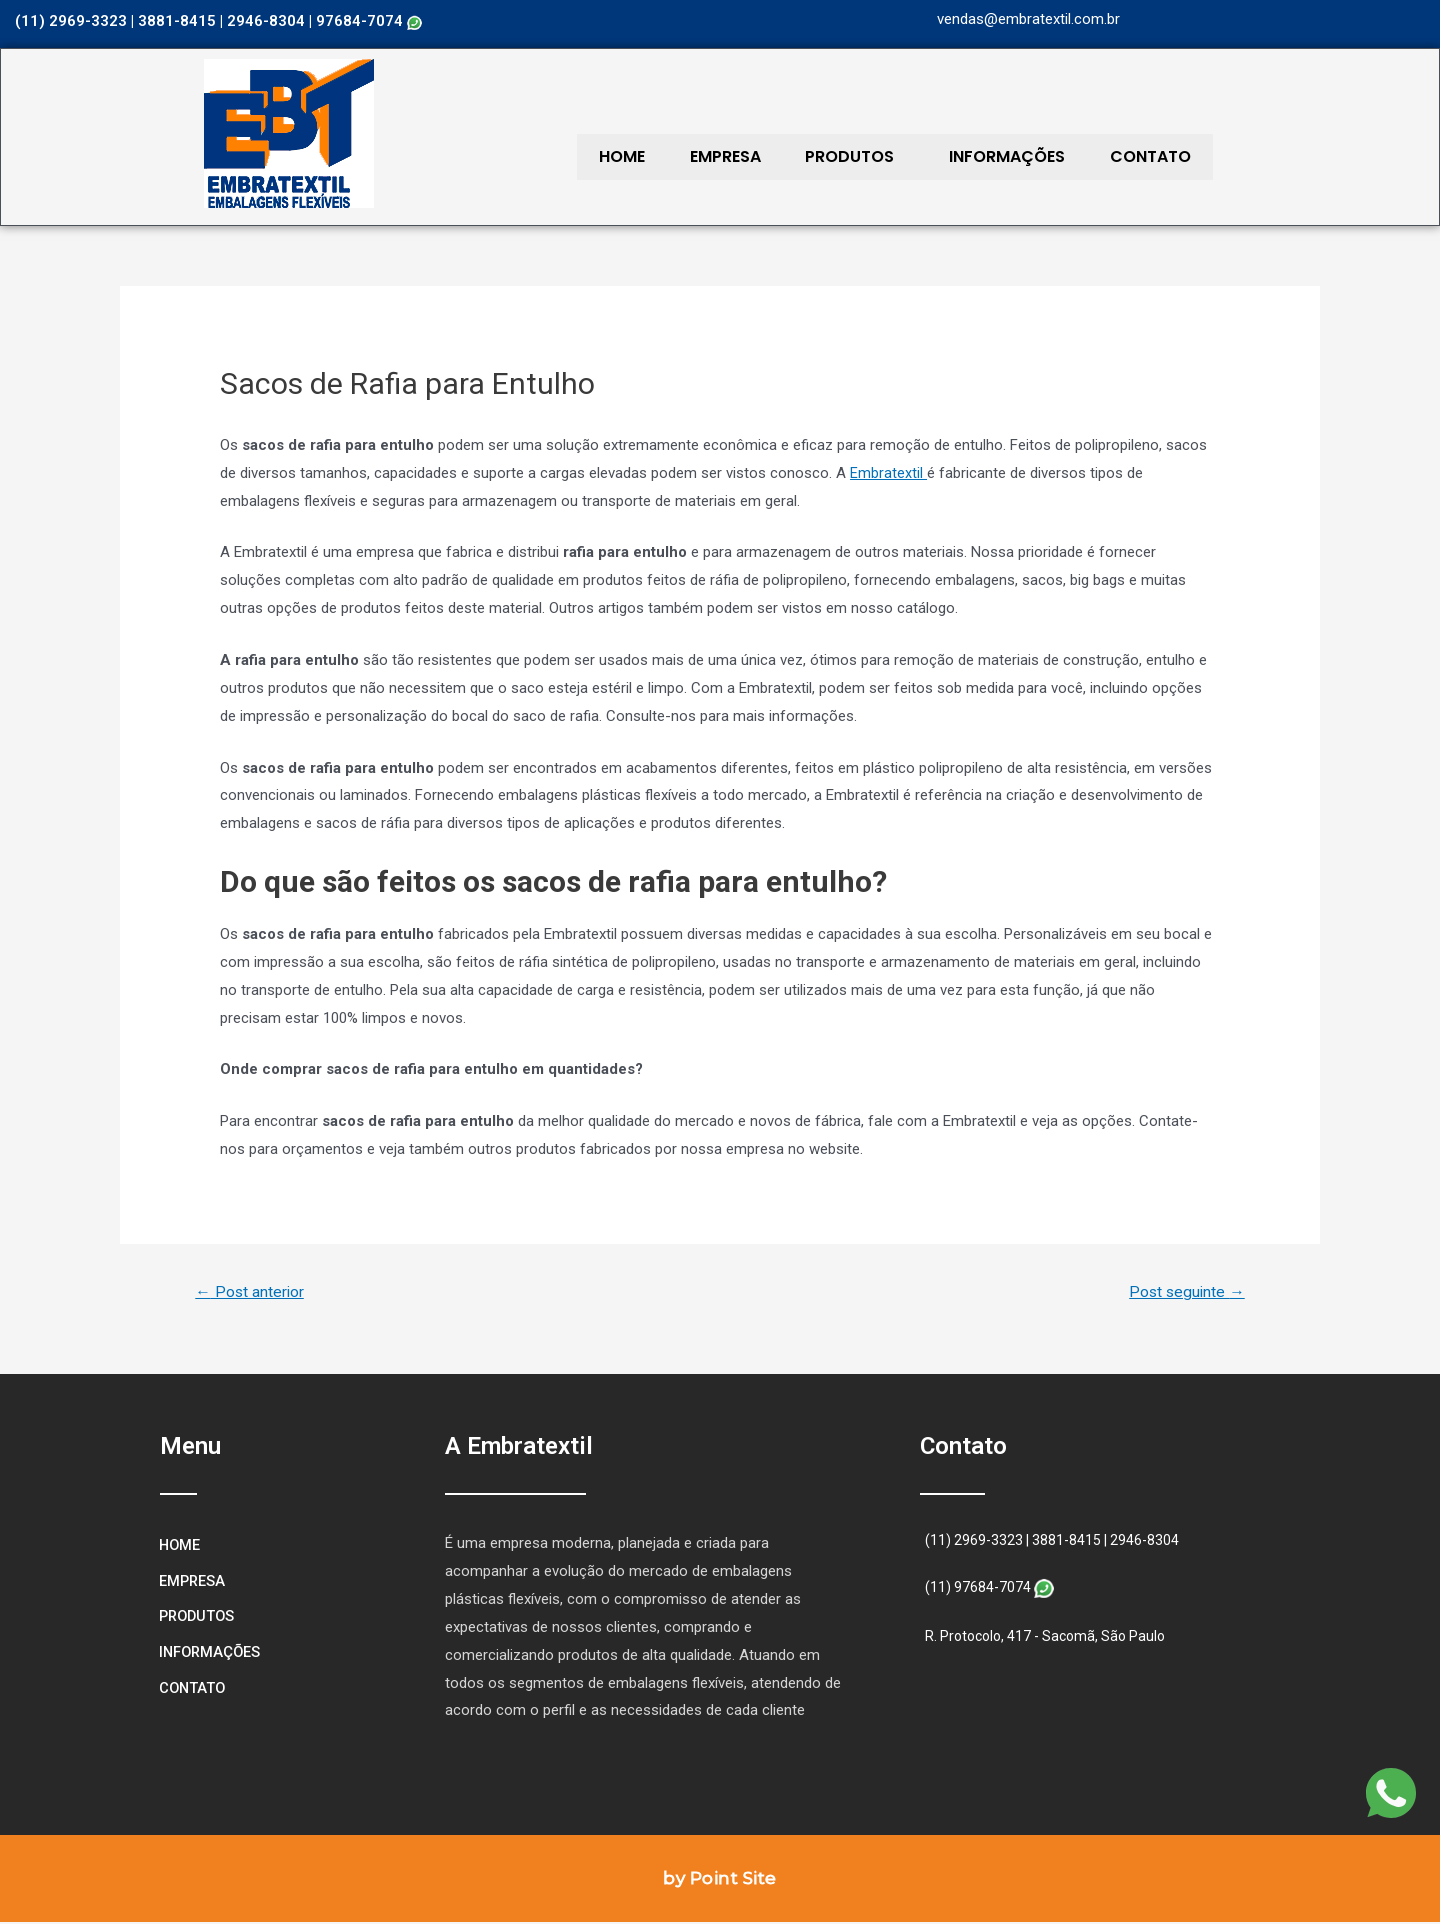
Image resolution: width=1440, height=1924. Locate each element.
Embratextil (888, 473)
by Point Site (720, 1879)
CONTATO (1084, 156)
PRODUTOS (813, 156)
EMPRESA (703, 156)
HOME (615, 156)
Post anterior (251, 1292)
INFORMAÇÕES (956, 156)
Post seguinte (1184, 1292)
